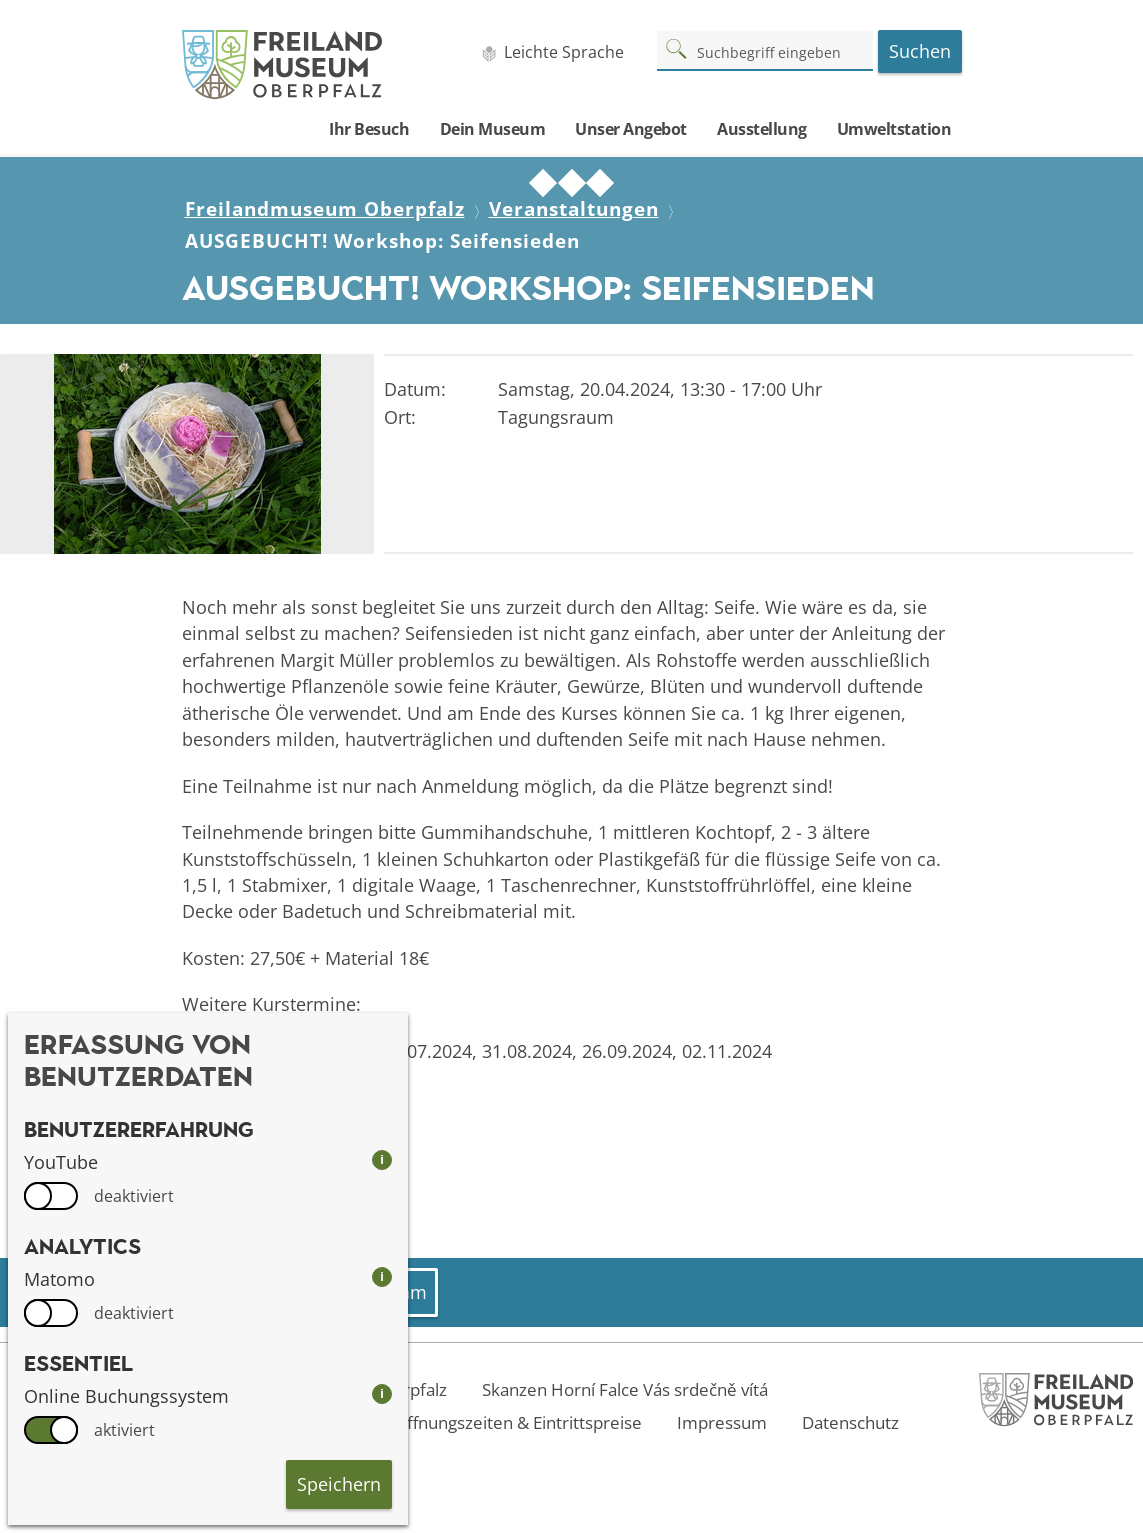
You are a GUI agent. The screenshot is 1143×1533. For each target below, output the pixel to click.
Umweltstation (894, 129)
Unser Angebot (631, 129)
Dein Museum (493, 129)
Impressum (722, 1422)
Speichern (339, 1484)
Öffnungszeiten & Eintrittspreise (518, 1422)
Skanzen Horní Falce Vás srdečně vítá (625, 1389)
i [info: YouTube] (382, 1159)
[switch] (51, 1196)
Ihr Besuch (369, 129)
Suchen (920, 51)
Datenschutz (850, 1422)
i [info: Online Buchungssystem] (382, 1393)
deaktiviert (134, 1196)
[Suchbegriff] (765, 50)
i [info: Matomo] (382, 1276)
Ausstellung (762, 129)
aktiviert (124, 1430)
